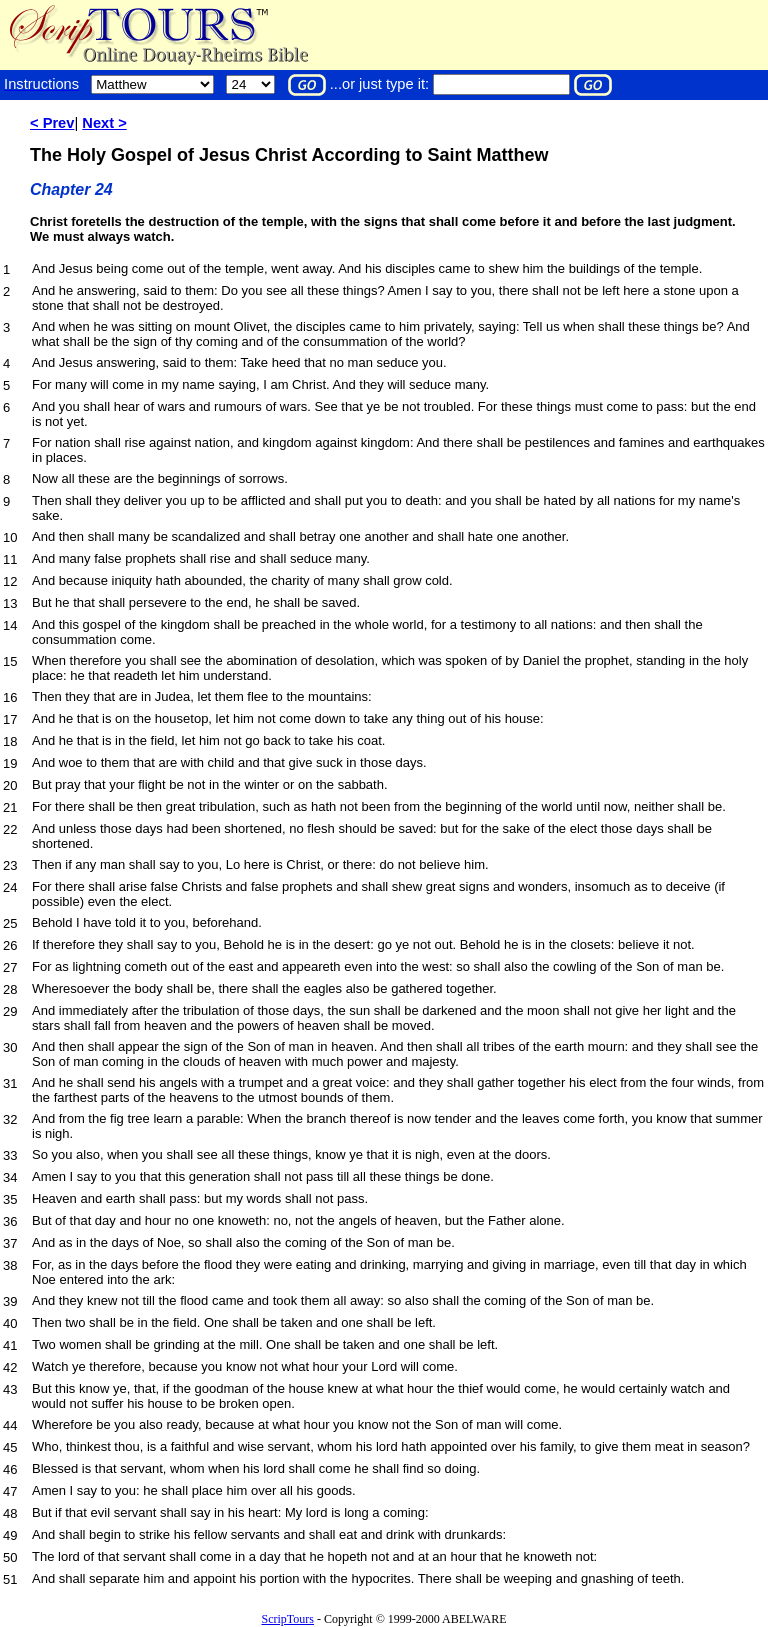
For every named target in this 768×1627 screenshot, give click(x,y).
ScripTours (287, 1619)
